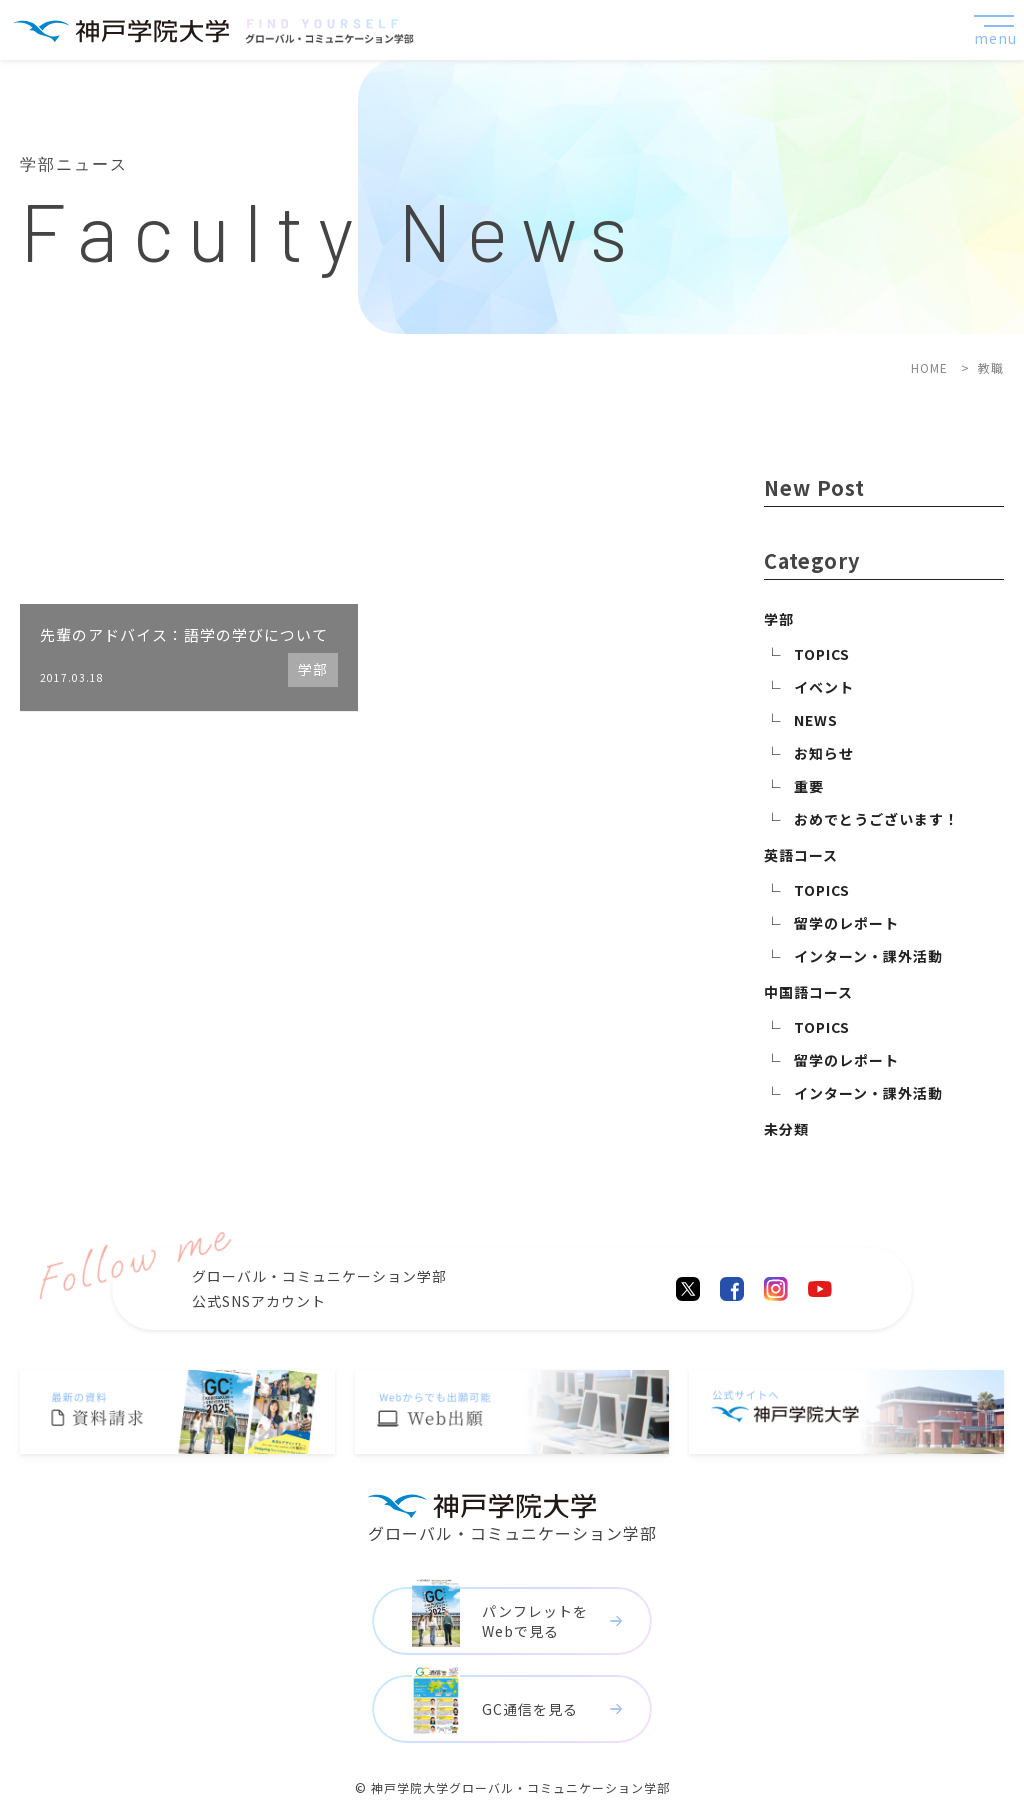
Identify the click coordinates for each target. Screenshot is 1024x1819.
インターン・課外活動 (868, 956)
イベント (824, 687)
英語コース (801, 855)
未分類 (786, 1129)
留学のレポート (846, 923)
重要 (809, 786)
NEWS (816, 720)
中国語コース (808, 992)
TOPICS (822, 654)
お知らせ (824, 753)
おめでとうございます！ (876, 819)
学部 (779, 619)
